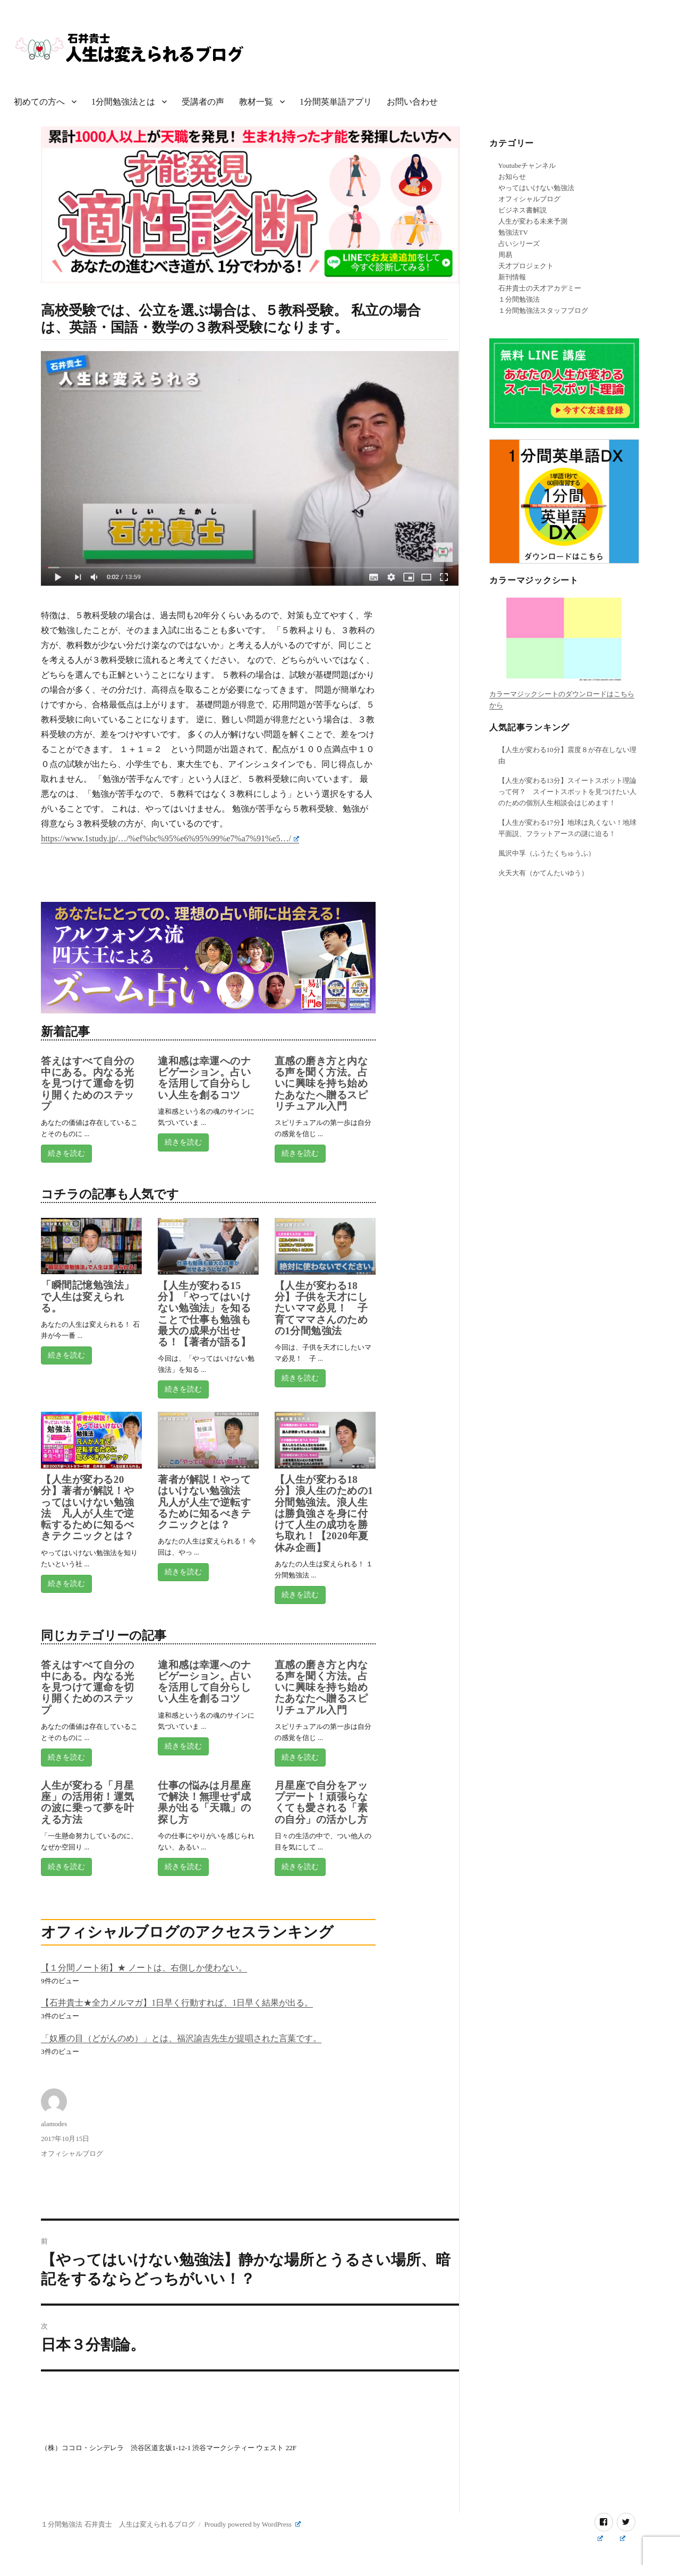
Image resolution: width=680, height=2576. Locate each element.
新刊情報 (512, 277)
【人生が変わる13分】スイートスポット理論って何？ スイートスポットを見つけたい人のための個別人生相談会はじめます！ (567, 792)
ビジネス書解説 (522, 210)
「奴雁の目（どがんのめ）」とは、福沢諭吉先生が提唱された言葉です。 (181, 2038)
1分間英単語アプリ (336, 101)
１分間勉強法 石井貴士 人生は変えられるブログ (117, 2524)
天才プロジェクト (526, 266)
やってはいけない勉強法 (536, 188)
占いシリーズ (519, 244)
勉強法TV (513, 232)
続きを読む (66, 1153)
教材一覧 (256, 101)
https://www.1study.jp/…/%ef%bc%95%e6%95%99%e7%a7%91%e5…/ (170, 838)
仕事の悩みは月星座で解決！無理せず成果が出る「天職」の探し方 (204, 1802)
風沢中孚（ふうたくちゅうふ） (546, 853)
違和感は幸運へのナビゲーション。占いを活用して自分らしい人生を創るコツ (204, 1078)
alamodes (54, 2124)
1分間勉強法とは (123, 101)
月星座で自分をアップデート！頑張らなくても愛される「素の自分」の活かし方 (321, 1802)
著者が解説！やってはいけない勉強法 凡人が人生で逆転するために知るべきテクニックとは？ (204, 1502)
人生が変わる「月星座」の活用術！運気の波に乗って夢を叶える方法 (87, 1802)
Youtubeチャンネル (527, 165)
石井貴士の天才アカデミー (539, 288)
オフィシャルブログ (72, 2153)
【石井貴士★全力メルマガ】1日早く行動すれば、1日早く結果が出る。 (177, 2002)
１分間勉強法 (519, 299)
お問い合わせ (412, 101)
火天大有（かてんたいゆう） (543, 873)
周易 (505, 255)
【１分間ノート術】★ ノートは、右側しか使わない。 (144, 1967)
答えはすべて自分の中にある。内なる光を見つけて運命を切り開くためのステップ (87, 1083)
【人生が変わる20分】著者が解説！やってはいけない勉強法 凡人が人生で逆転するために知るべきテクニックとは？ (87, 1507)
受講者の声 (203, 101)
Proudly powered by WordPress (252, 2524)
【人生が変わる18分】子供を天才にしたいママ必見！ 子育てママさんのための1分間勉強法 (321, 1308)
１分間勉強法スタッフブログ (543, 310)
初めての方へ (39, 101)
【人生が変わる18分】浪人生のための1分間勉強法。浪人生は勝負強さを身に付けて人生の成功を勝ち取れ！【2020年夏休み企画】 (324, 1513)
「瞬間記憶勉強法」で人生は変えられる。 (87, 1296)
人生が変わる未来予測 (532, 221)
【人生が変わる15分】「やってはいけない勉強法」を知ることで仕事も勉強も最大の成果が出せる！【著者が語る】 (204, 1313)
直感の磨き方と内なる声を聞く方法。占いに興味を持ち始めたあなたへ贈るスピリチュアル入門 (321, 1083)
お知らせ (512, 177)
